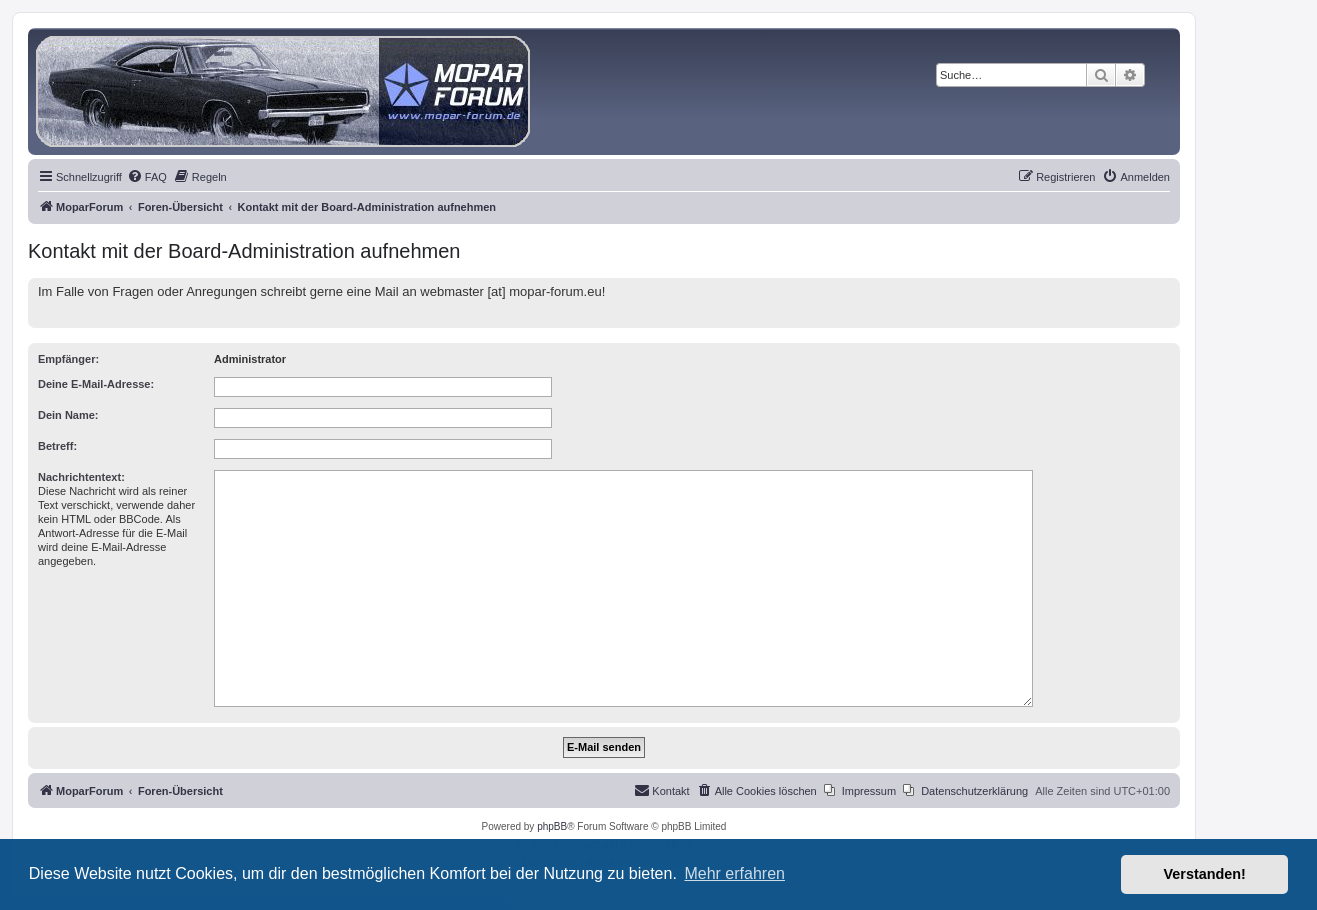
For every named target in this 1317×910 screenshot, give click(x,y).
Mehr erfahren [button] (734, 873)
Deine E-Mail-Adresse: (96, 384)
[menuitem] (147, 177)
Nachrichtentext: (81, 477)
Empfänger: (68, 359)
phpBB (552, 826)
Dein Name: (68, 415)
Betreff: (57, 446)
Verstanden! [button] (1205, 874)
